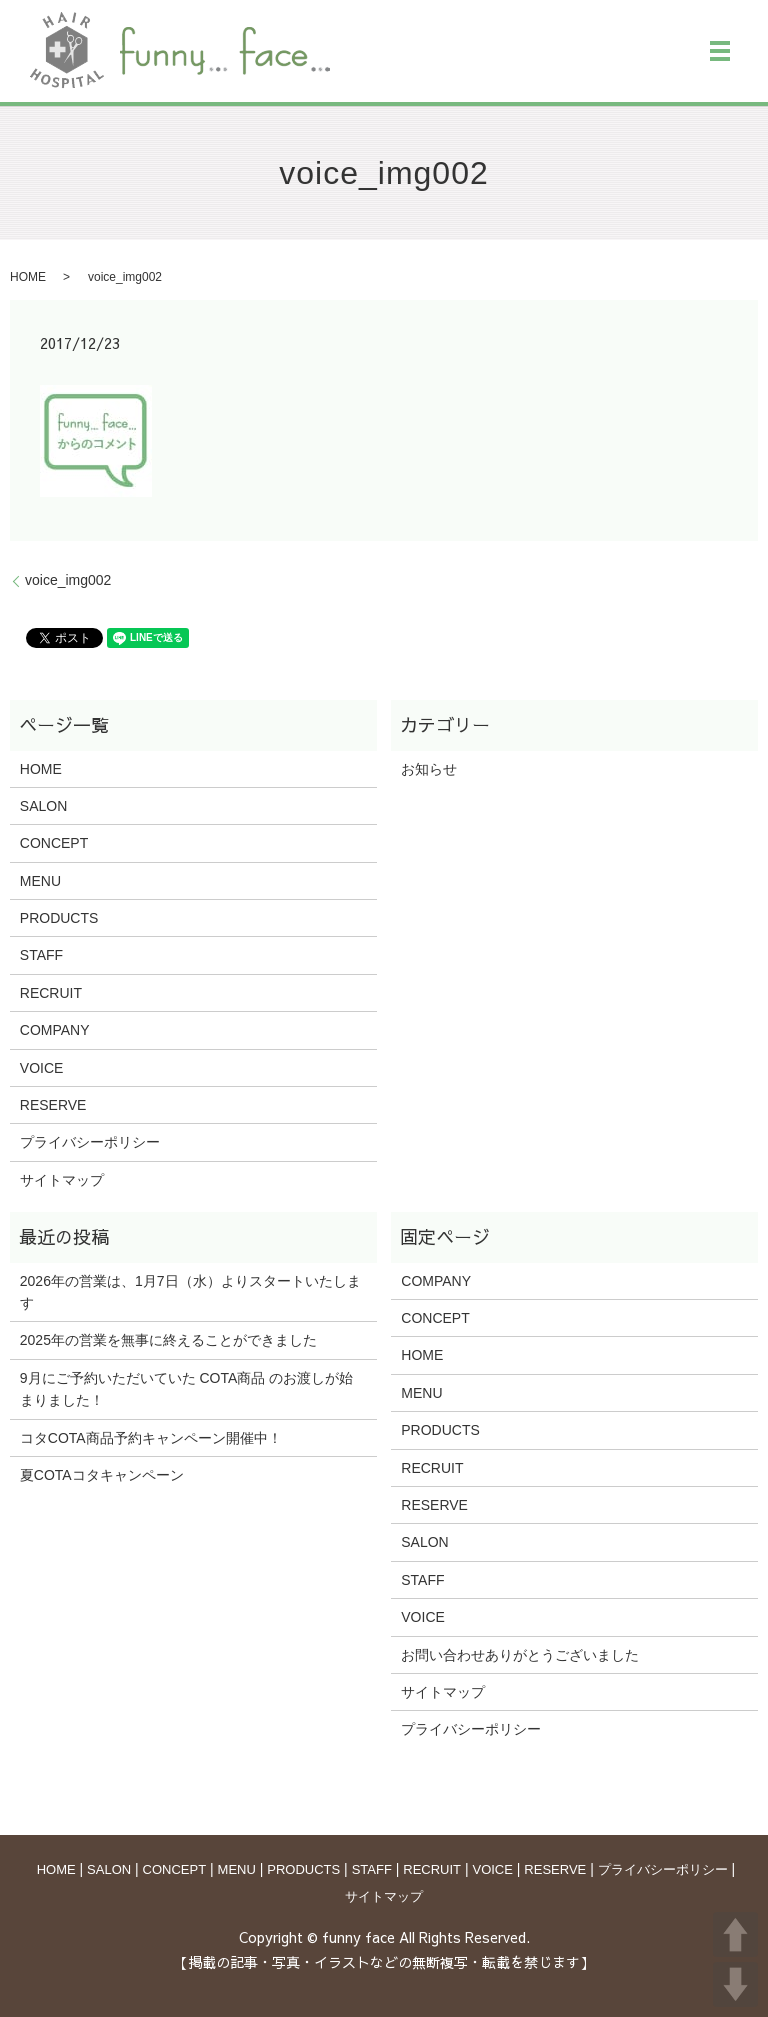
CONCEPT (54, 843)
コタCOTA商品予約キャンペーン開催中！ (151, 1438)
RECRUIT (51, 993)
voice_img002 (68, 580)
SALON (43, 806)
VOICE (42, 1068)
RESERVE (53, 1105)
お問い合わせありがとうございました (520, 1655)
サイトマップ (62, 1180)
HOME (28, 277)
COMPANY (55, 1030)
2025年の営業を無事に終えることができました (168, 1340)
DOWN (735, 1984)
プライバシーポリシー (90, 1142)
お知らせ (429, 769)
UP (735, 1934)
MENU (40, 881)
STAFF (41, 955)
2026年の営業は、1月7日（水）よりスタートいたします (190, 1292)
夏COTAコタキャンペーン (102, 1475)
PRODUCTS (59, 918)
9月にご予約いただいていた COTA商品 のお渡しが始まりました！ (186, 1389)
